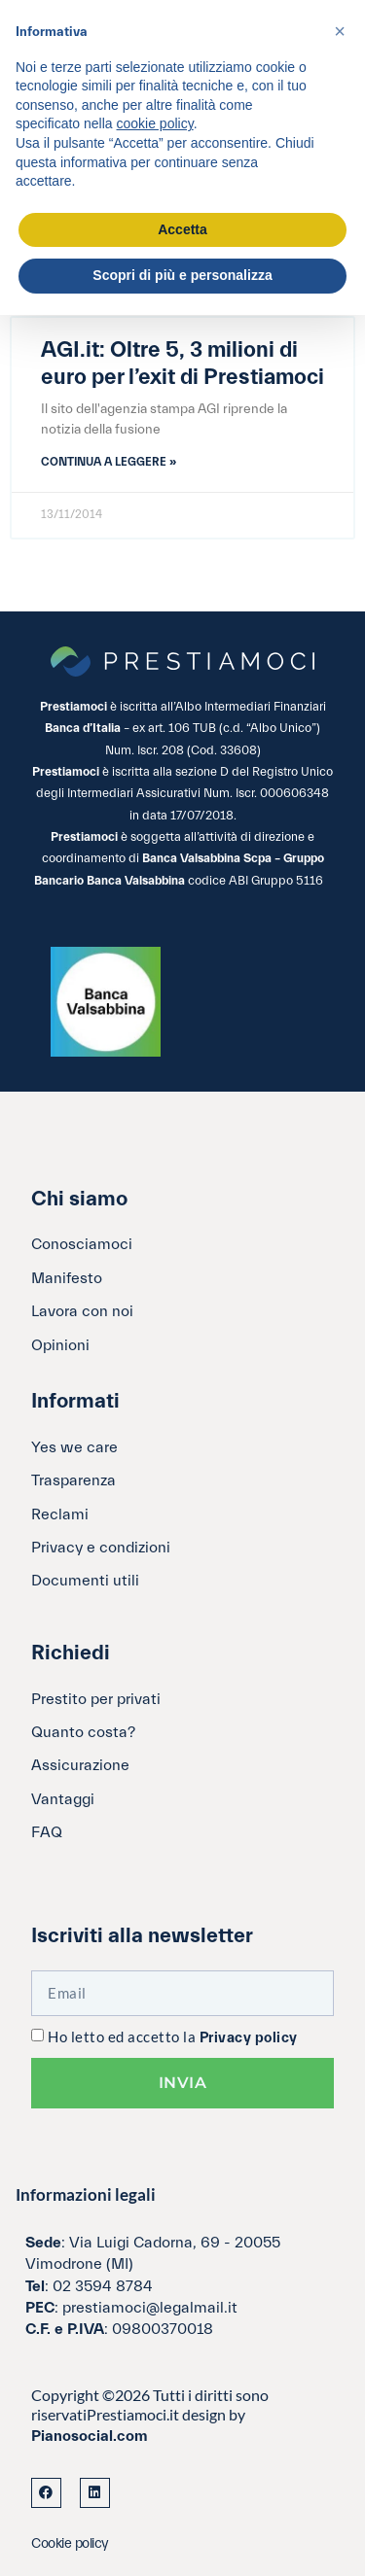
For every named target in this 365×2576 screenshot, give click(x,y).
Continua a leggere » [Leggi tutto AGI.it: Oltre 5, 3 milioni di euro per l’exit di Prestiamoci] (108, 462)
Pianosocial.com (89, 2436)
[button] (339, 31)
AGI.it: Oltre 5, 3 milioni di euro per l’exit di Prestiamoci (182, 363)
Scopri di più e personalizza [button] (182, 275)
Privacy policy (249, 2038)
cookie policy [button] (155, 123)
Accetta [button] (182, 229)
